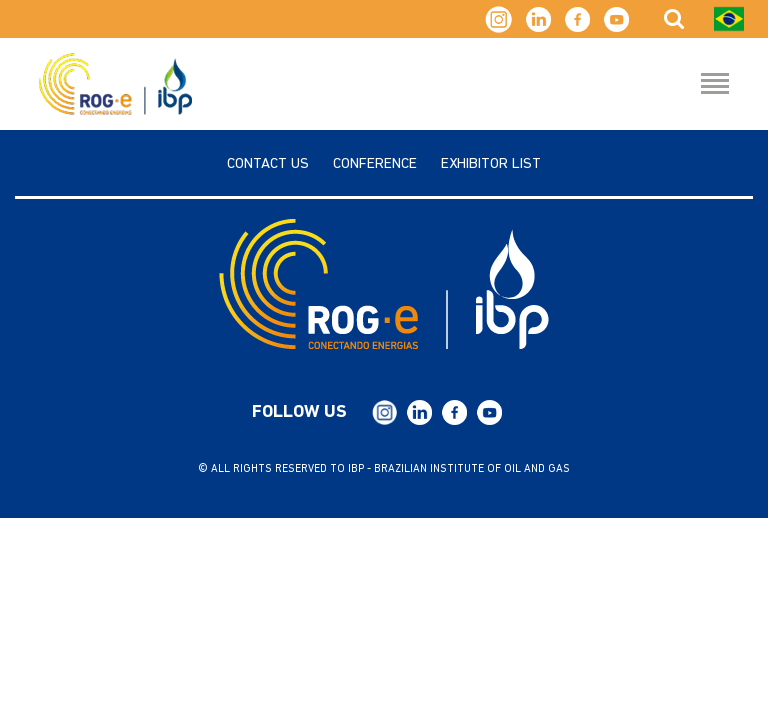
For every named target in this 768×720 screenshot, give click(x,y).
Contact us (268, 164)
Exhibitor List (491, 164)
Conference (375, 164)
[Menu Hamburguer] (715, 85)
